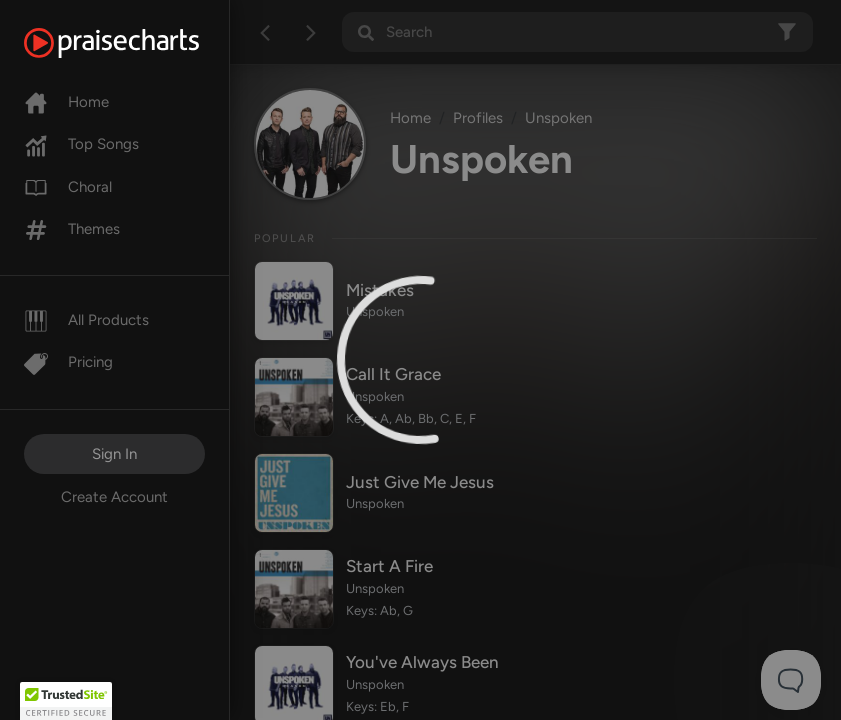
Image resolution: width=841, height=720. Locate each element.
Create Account (114, 497)
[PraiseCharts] (136, 43)
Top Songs (81, 144)
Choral (68, 187)
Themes (72, 229)
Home (66, 102)
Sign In (114, 454)
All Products (86, 320)
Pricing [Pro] (68, 362)
